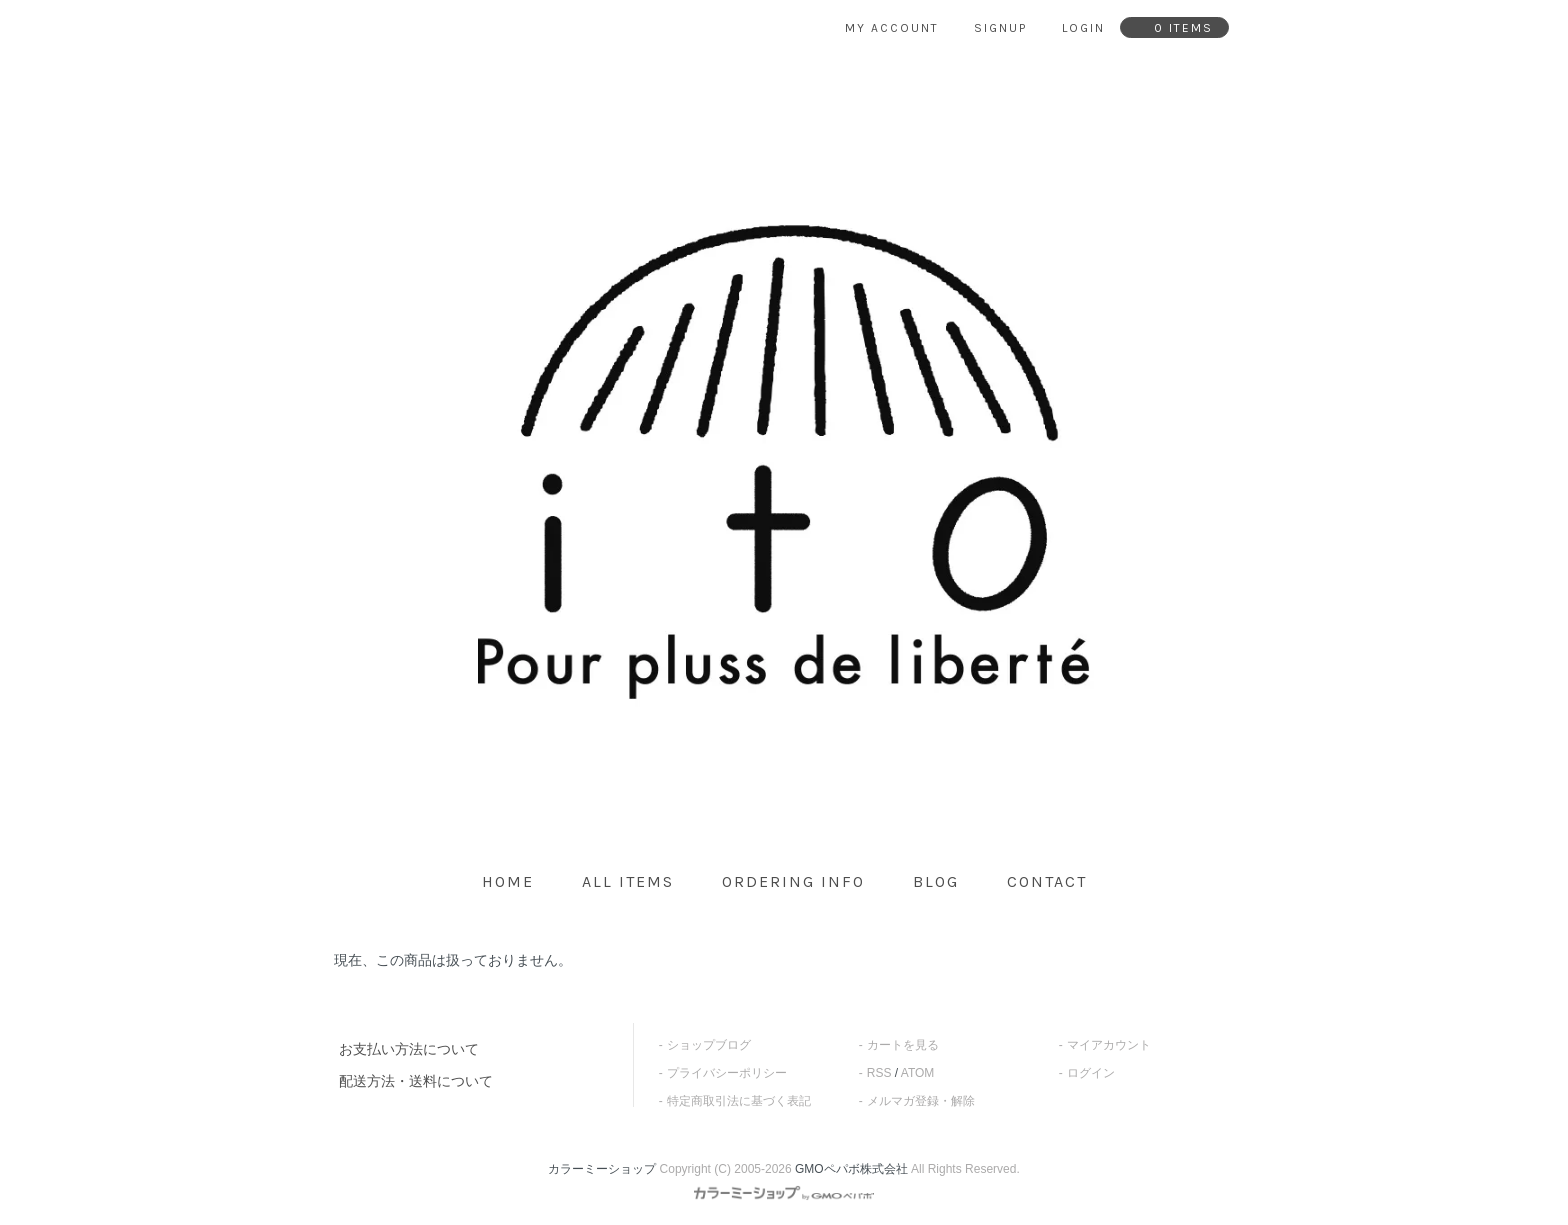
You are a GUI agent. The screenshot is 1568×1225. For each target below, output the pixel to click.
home (508, 881)
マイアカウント (1109, 1045)
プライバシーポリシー (727, 1073)
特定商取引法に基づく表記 (739, 1101)
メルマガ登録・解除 (921, 1101)
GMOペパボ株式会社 (851, 1169)
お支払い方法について (409, 1049)
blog (936, 881)
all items (628, 881)
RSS (879, 1073)
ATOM (918, 1073)
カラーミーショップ (602, 1169)
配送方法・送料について (416, 1081)
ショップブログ (709, 1045)
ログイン (1091, 1073)
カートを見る (903, 1045)
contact (1047, 881)
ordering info (793, 881)
